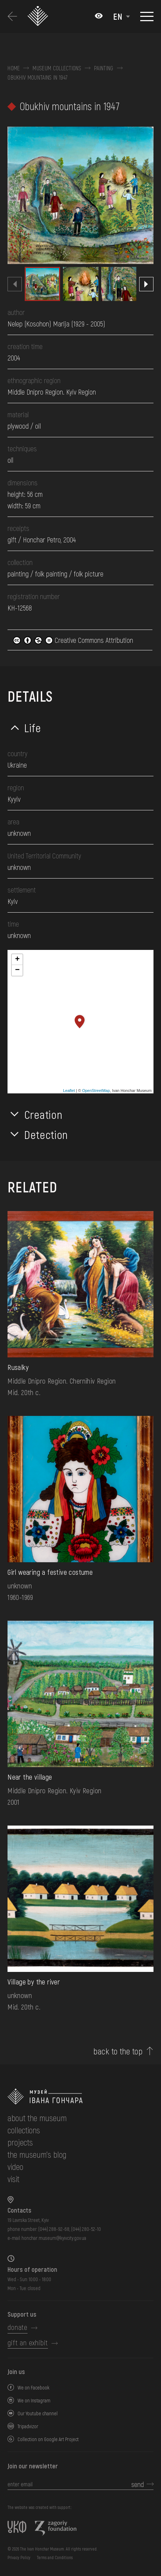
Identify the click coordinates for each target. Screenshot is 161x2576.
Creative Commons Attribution (73, 640)
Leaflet (69, 1090)
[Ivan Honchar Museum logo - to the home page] (40, 16)
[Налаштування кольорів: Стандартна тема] (98, 16)
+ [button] (17, 959)
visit (13, 2179)
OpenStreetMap (96, 1090)
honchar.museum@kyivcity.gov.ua (53, 2238)
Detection (46, 1134)
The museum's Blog (37, 2154)
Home (14, 68)
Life (32, 727)
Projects (20, 2142)
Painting (103, 68)
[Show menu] (146, 16)
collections (24, 2130)
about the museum (37, 2118)
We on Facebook (33, 2387)
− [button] (17, 970)
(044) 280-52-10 (86, 2229)
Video (15, 2166)
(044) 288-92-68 (53, 2229)
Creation (43, 1114)
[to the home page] (80, 2096)
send (137, 2484)
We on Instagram (34, 2400)
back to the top (117, 2051)
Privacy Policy (19, 2557)
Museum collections (57, 68)
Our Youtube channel (38, 2413)
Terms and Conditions (55, 2557)
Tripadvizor (28, 2426)
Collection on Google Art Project (48, 2439)
